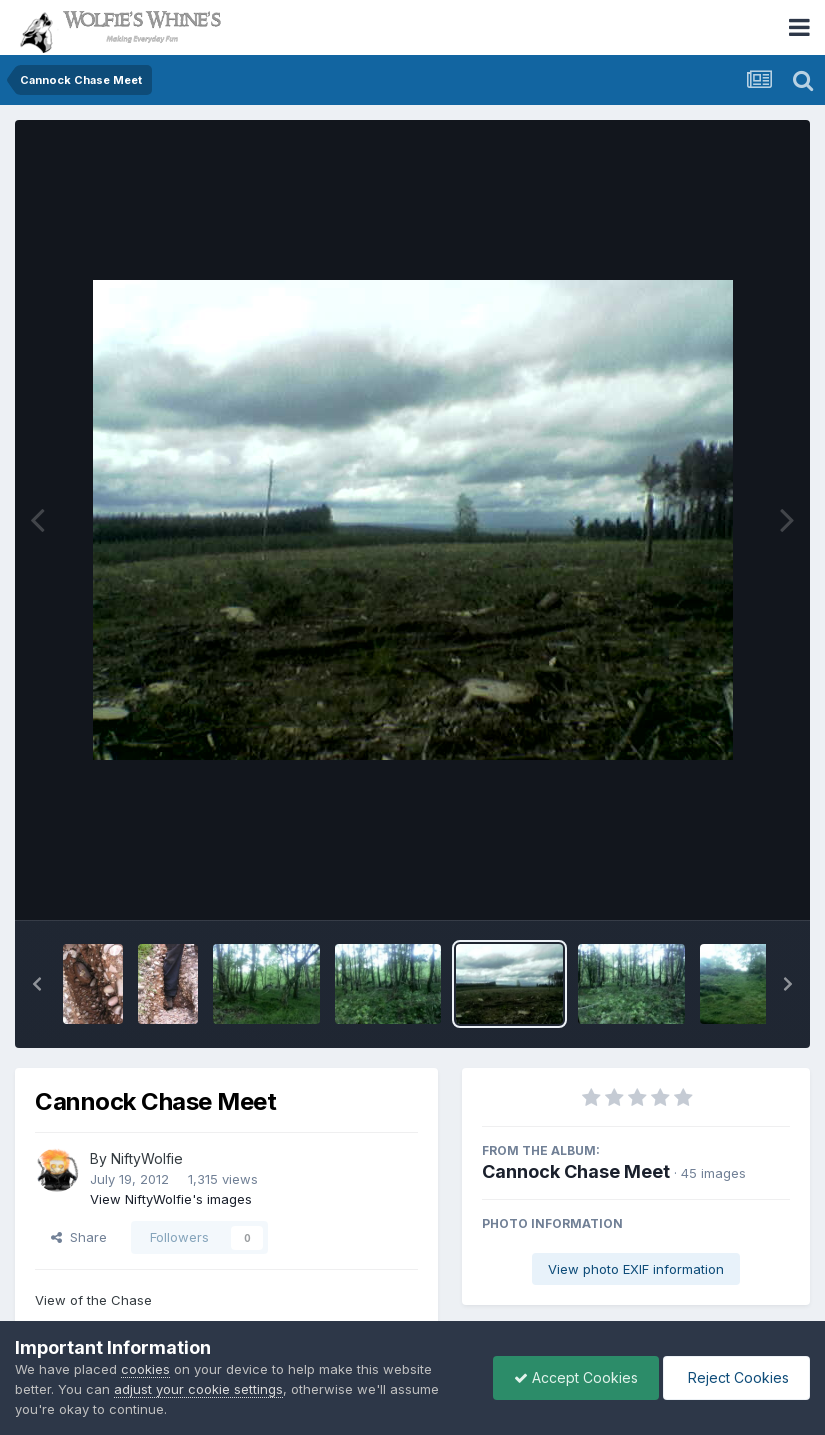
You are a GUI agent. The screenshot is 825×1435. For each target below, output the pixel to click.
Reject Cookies (736, 1377)
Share (79, 1237)
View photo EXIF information (636, 1269)
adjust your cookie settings (198, 1389)
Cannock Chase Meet (576, 1171)
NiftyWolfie (147, 1158)
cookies (145, 1369)
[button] (37, 984)
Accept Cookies (576, 1377)
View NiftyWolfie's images (171, 1199)
